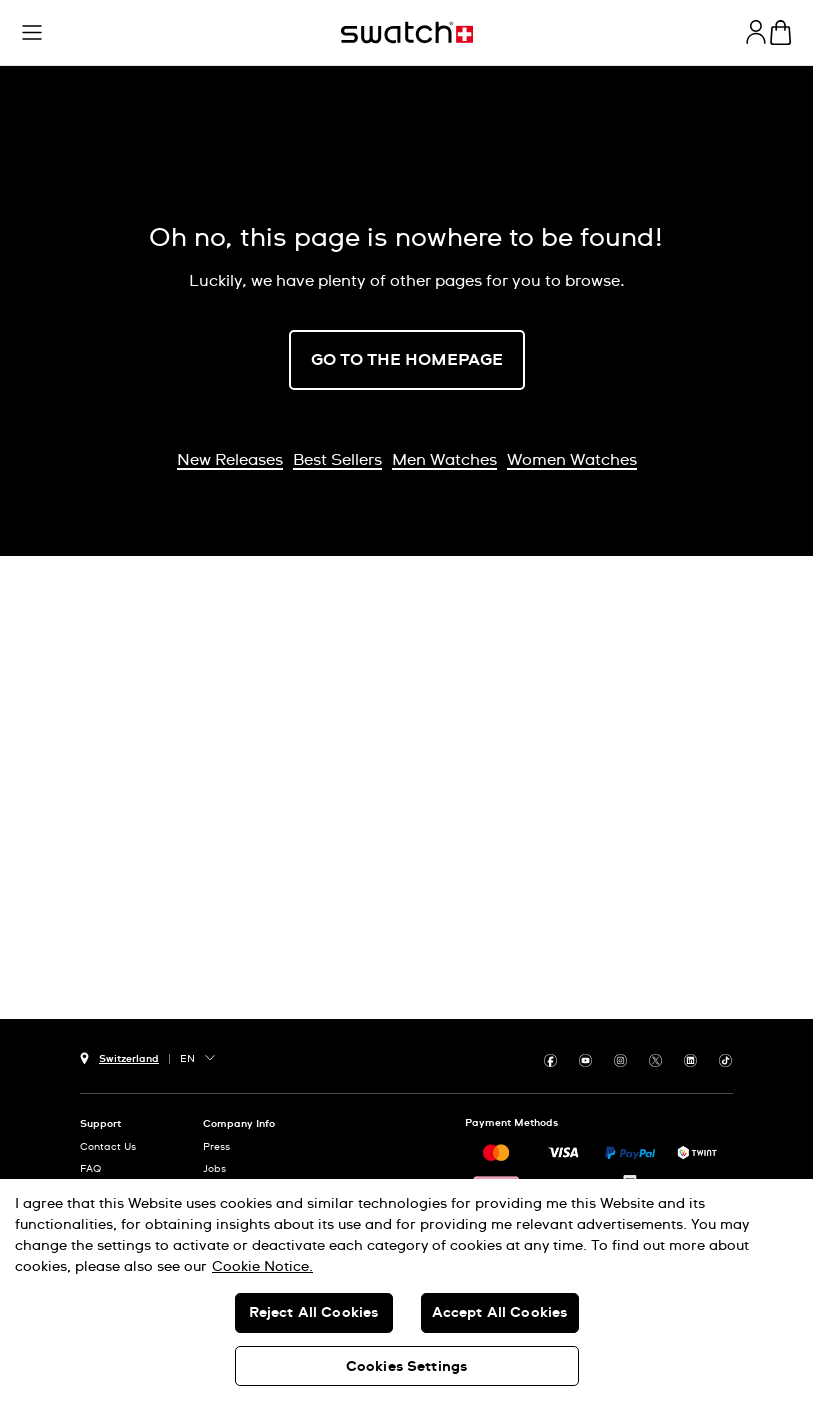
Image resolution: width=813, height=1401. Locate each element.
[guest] (756, 32)
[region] (406, 1290)
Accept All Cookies (500, 1313)
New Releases (230, 460)
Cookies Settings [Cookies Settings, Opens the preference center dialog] (406, 1367)
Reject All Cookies (314, 1313)
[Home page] (407, 32)
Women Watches (572, 460)
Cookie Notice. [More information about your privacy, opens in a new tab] (262, 1267)
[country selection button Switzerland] (119, 1056)
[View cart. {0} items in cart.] (780, 32)
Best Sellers (337, 460)
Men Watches (444, 460)
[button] (32, 33)
